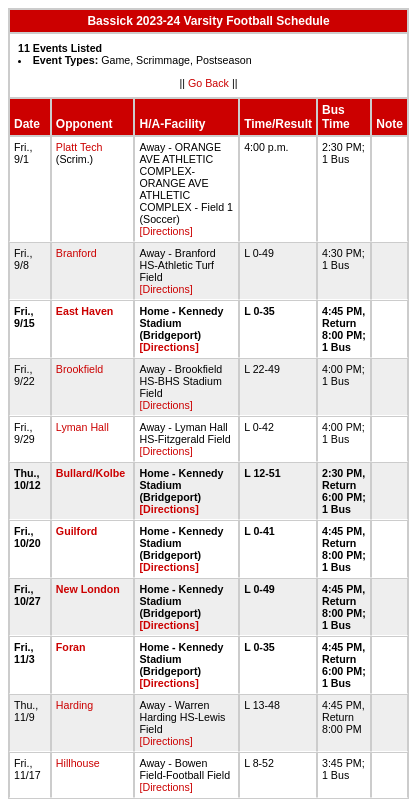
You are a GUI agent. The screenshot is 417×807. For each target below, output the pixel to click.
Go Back (208, 83)
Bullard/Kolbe (90, 473)
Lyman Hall (82, 427)
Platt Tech (79, 147)
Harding (74, 705)
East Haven (84, 311)
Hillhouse (78, 763)
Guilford (76, 531)
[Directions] (165, 231)
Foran (71, 647)
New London (88, 589)
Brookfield (79, 369)
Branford (76, 253)
